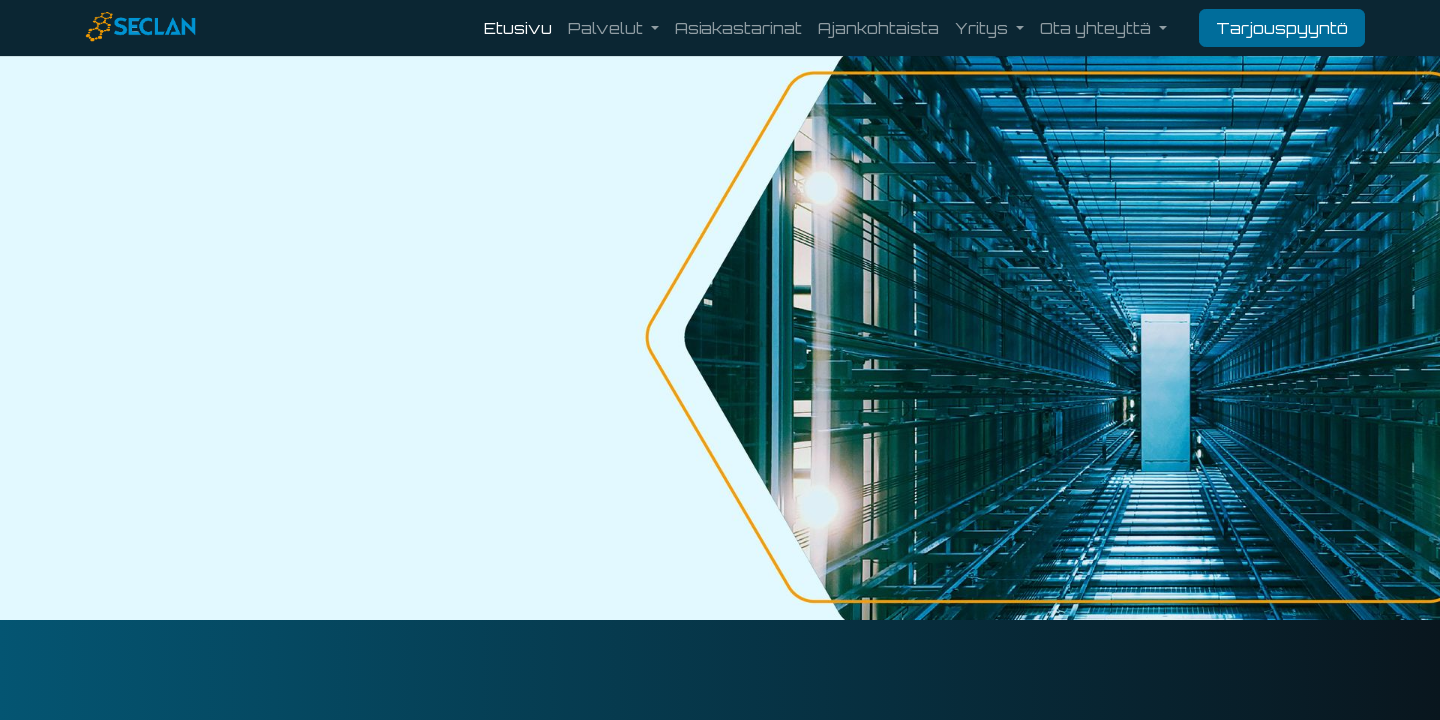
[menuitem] (518, 28)
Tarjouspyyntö (1282, 28)
